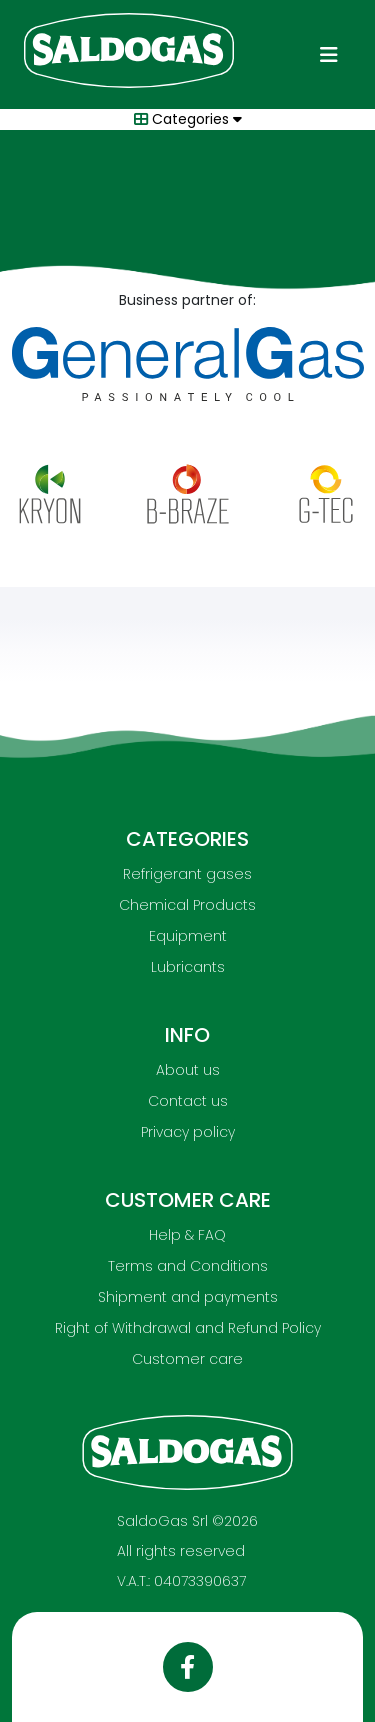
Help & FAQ (187, 1235)
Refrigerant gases (187, 874)
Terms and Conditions (188, 1266)
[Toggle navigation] (329, 55)
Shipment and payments (188, 1297)
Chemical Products (187, 905)
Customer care (187, 1359)
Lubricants (188, 967)
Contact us (188, 1101)
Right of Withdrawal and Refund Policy (188, 1328)
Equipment (188, 936)
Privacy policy (188, 1132)
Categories (183, 119)
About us (188, 1070)
